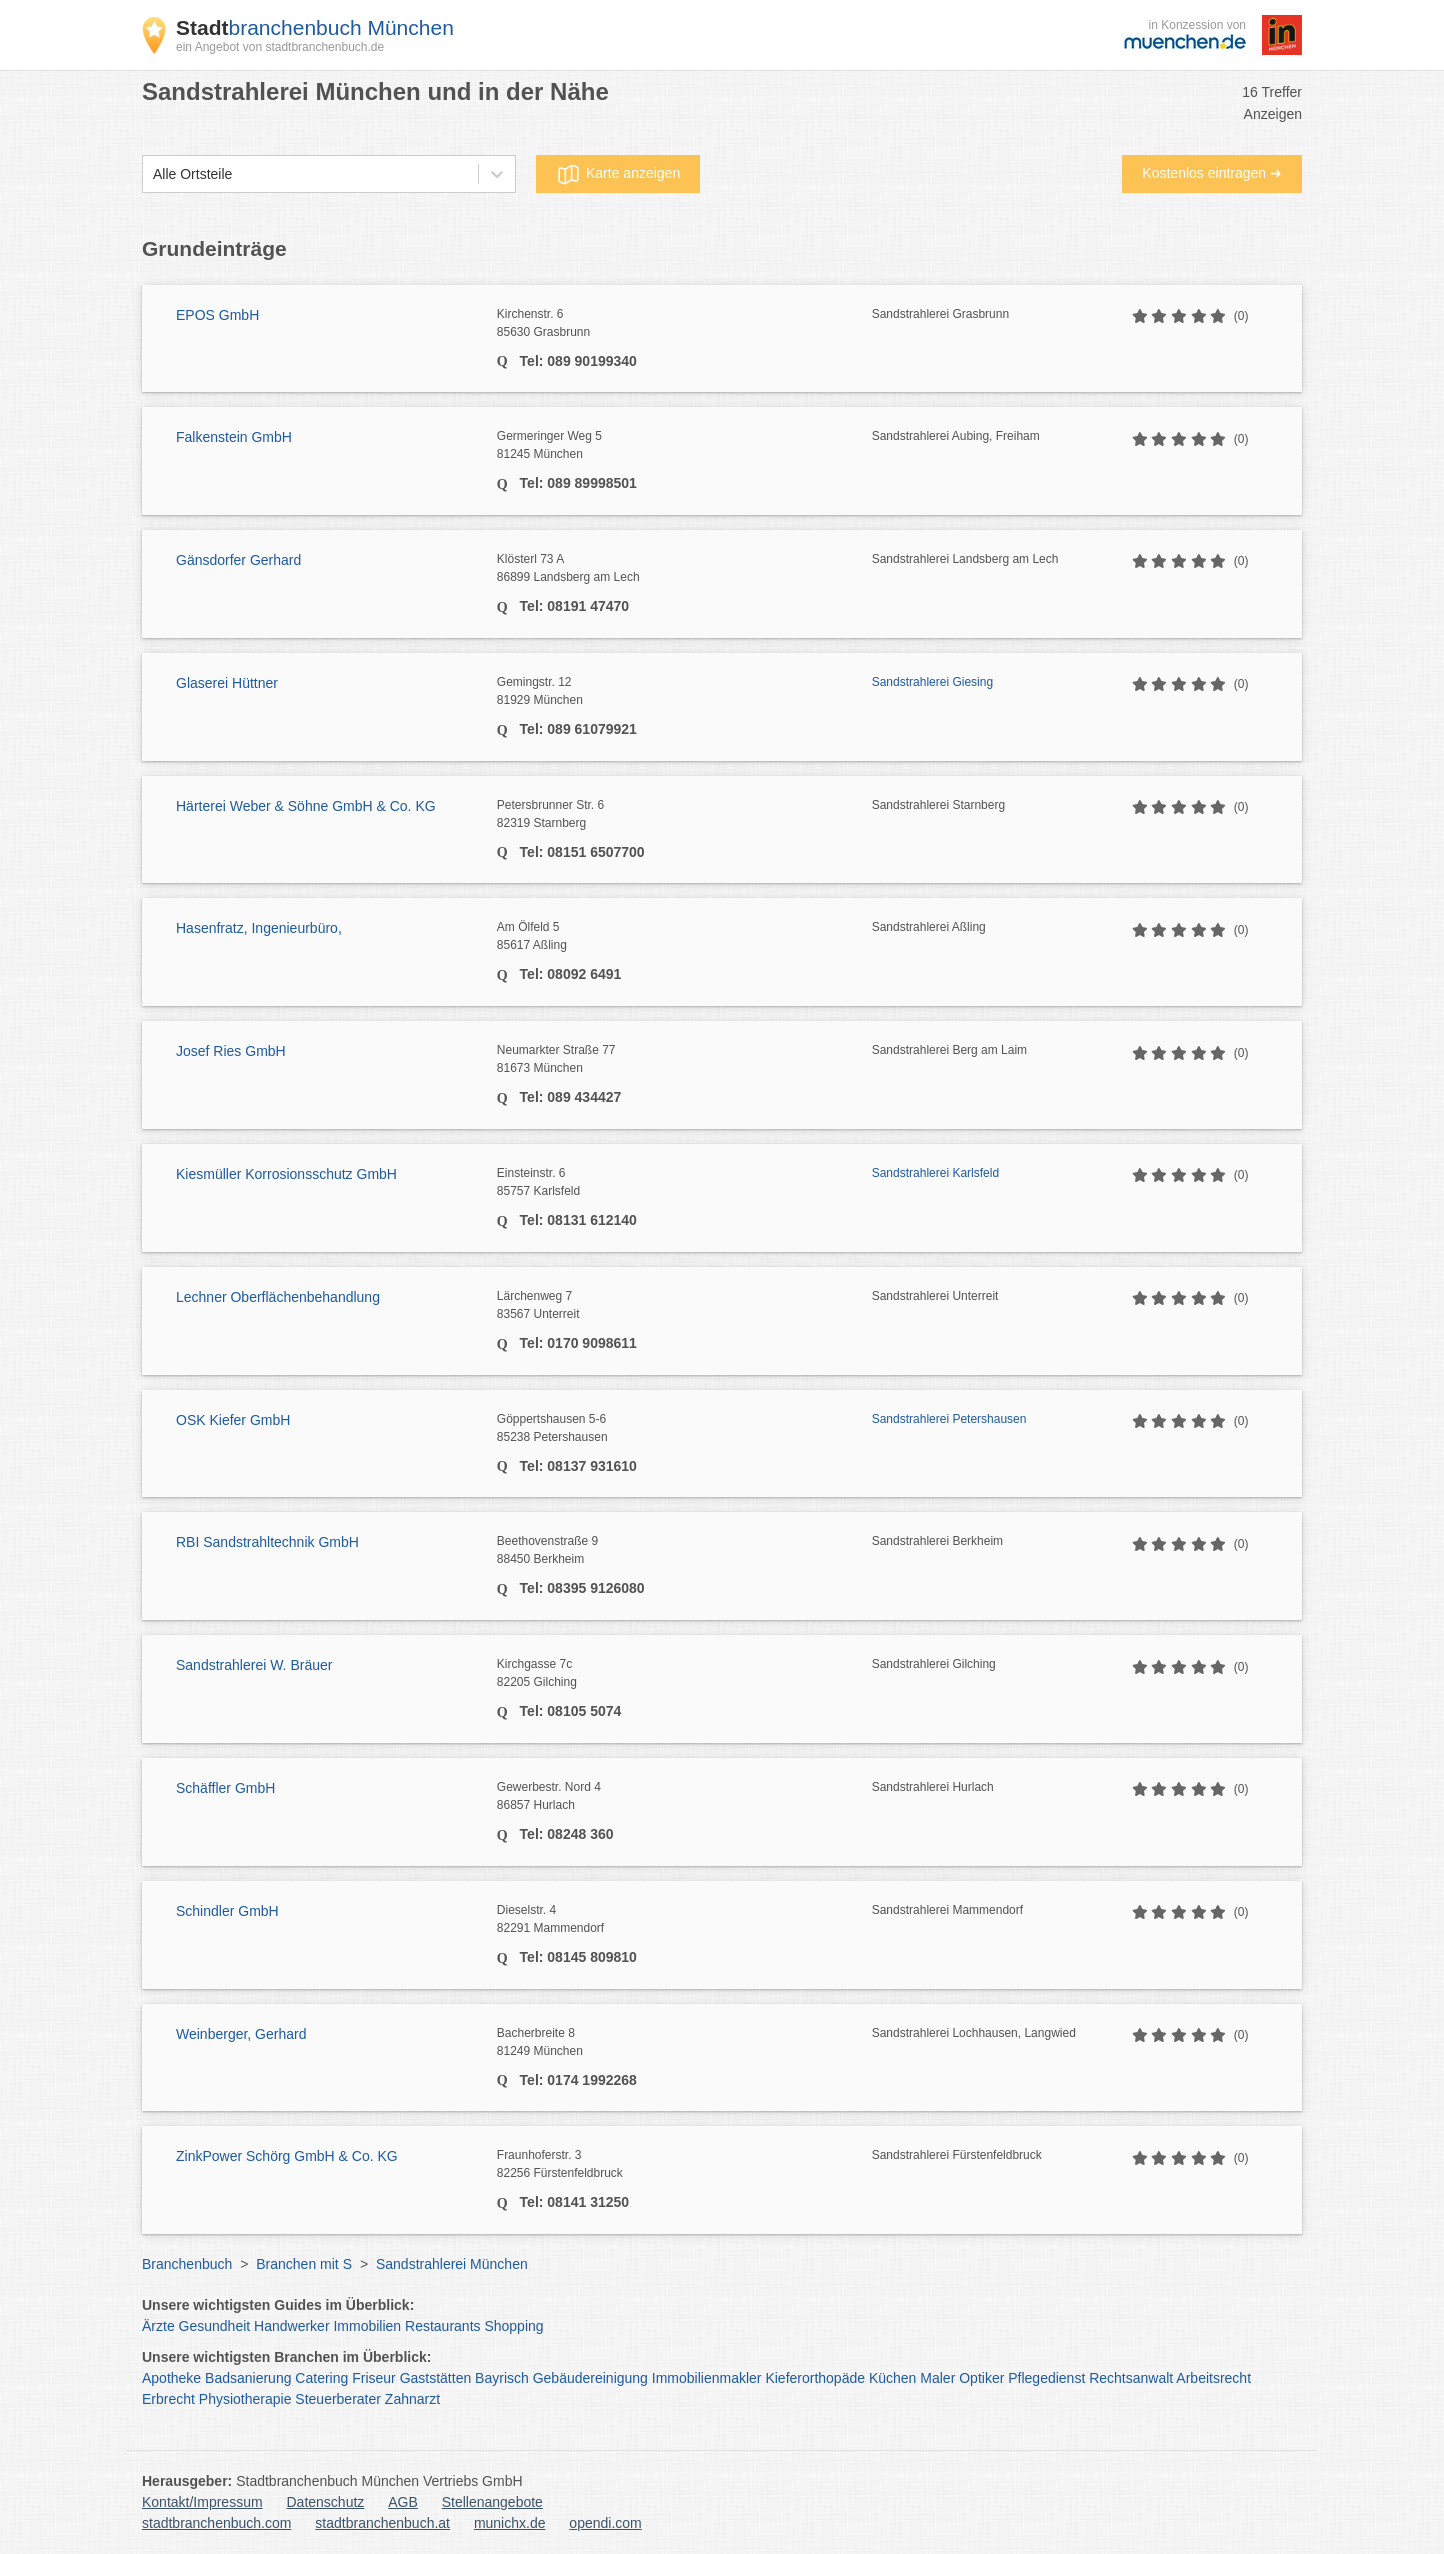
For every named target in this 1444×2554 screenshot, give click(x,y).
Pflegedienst (1046, 2378)
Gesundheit (215, 2326)
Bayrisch (502, 2378)
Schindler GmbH (227, 1911)
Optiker (981, 2378)
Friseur (374, 2378)
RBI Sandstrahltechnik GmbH (267, 1542)
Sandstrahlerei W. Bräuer (254, 1665)
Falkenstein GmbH (234, 437)
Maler (937, 2378)
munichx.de (510, 2523)
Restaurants (442, 2326)
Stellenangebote (492, 2502)
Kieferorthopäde (815, 2378)
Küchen (892, 2378)
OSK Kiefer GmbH (233, 1420)
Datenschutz (326, 2502)
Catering (321, 2378)
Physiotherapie (245, 2399)
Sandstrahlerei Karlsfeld (935, 1173)
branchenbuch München (315, 27)
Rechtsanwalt (1131, 2378)
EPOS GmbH (217, 315)
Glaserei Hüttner (227, 683)
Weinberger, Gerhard (241, 2034)
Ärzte (158, 2326)
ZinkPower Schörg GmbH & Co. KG (287, 2156)
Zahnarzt (412, 2399)
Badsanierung (248, 2378)
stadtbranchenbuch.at (382, 2523)
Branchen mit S (304, 2264)
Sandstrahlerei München (452, 2264)
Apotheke (171, 2378)
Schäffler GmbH (225, 1788)
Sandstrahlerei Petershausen (949, 1419)
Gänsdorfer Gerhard (238, 560)
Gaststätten (436, 2378)
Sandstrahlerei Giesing (932, 682)
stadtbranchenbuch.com (216, 2523)
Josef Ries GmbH (231, 1051)
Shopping (513, 2326)
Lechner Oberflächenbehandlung (278, 1297)
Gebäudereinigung (590, 2378)
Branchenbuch (187, 2264)
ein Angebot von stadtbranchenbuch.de (280, 47)
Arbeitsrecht (1213, 2378)
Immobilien (367, 2326)
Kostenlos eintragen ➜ (1212, 173)
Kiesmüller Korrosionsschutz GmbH (286, 1174)
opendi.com (605, 2523)
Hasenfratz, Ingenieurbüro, (259, 928)
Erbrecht (168, 2399)
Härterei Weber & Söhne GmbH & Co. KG (306, 806)
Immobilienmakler (707, 2378)
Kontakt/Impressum (202, 2502)
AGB (403, 2502)
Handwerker (291, 2326)
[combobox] (153, 174)
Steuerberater (338, 2399)
